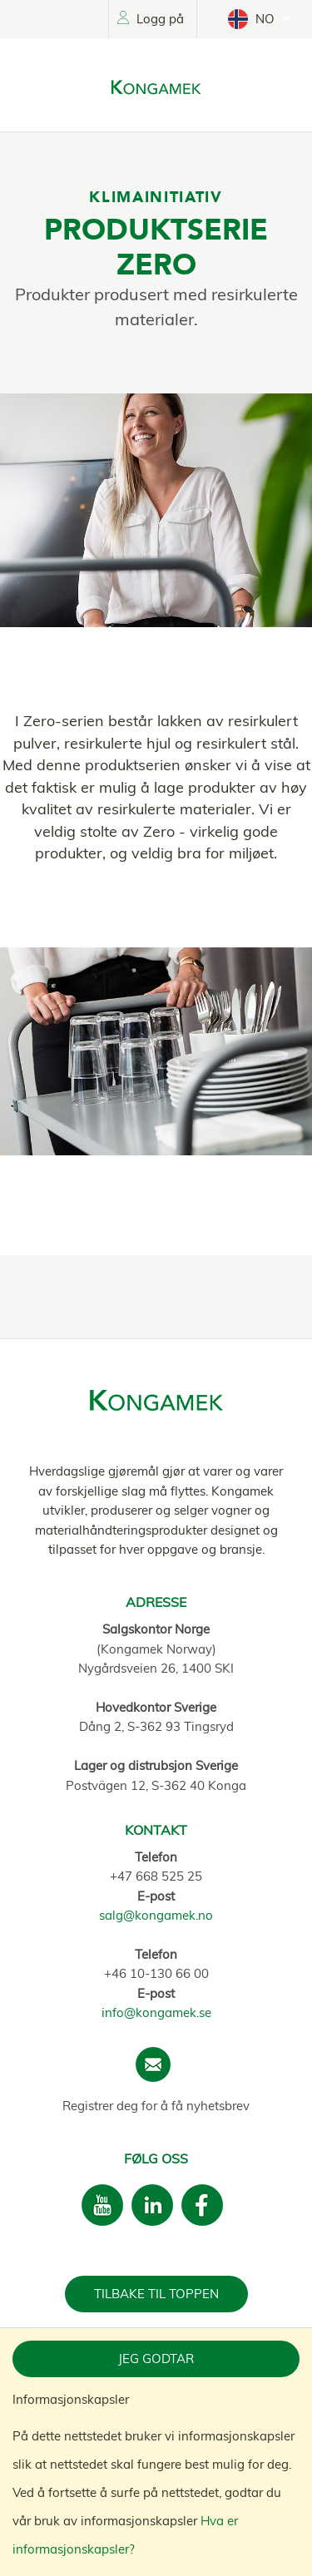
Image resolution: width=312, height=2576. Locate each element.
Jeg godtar (156, 2358)
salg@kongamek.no (156, 1915)
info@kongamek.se (156, 2012)
